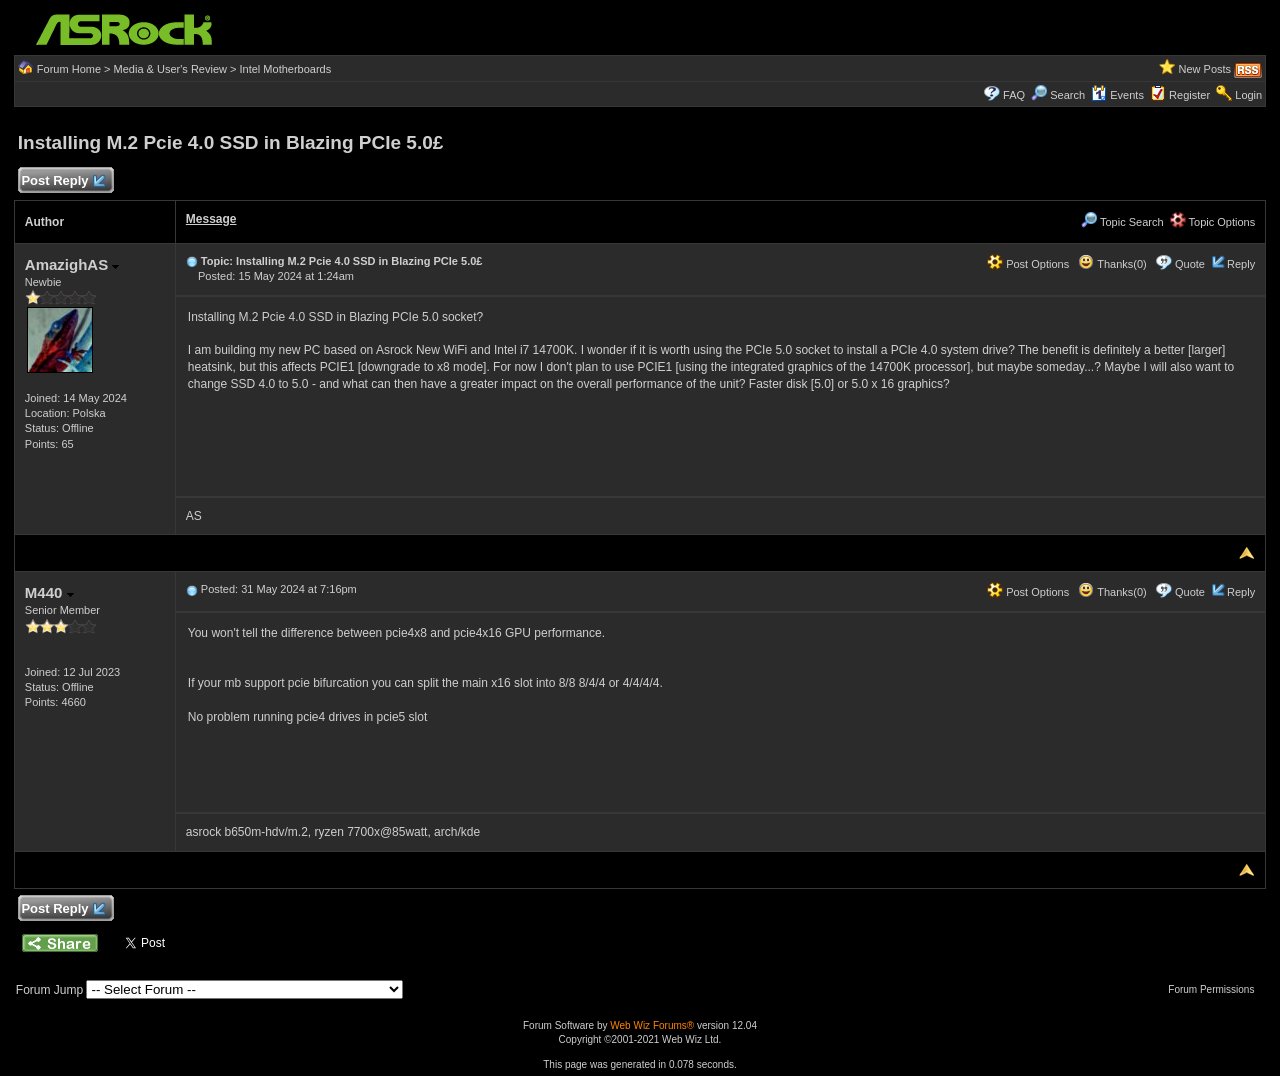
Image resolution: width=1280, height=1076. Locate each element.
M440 (49, 592)
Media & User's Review (170, 69)
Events (1117, 95)
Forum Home (69, 69)
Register (1189, 95)
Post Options (1028, 264)
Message (211, 219)
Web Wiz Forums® (652, 1025)
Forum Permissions (1216, 989)
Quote (1190, 264)
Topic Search (1122, 222)
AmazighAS (72, 264)
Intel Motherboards (286, 69)
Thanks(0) (1112, 264)
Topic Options (1213, 222)
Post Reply (63, 181)
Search (1067, 95)
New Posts (1205, 69)
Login (1248, 95)
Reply (1241, 264)
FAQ (1014, 95)
